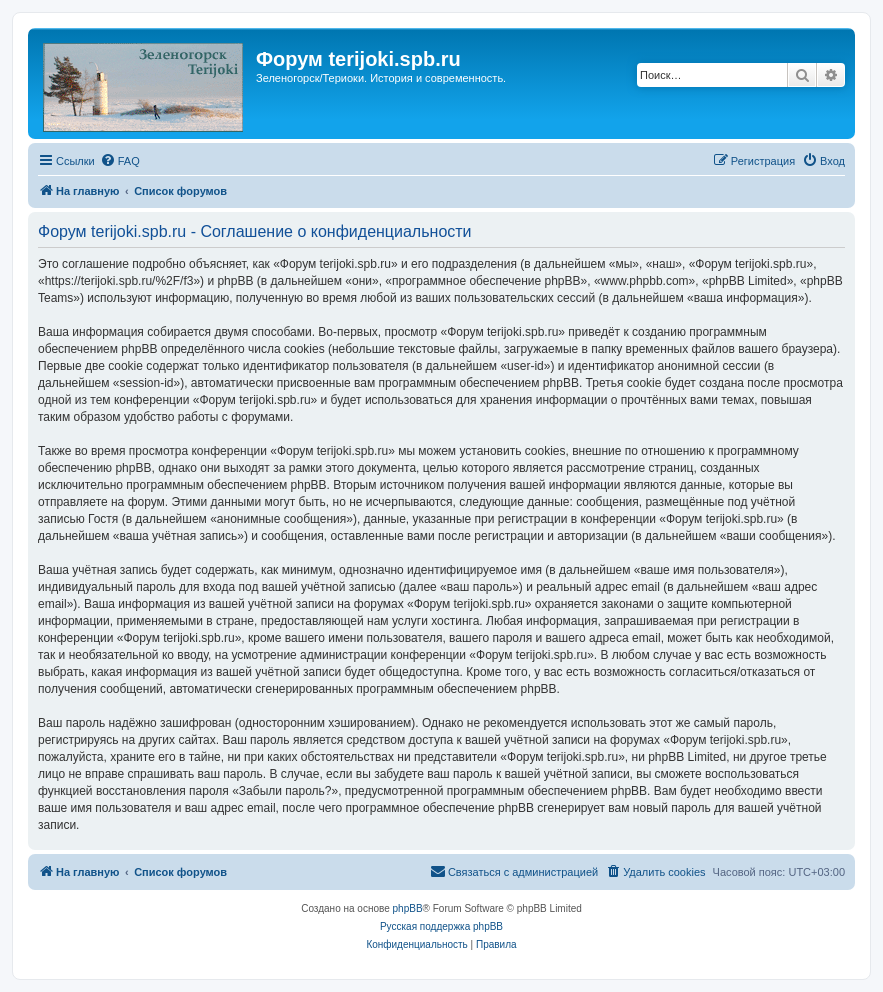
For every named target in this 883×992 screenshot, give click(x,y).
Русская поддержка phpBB (441, 926)
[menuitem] (120, 161)
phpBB (408, 908)
